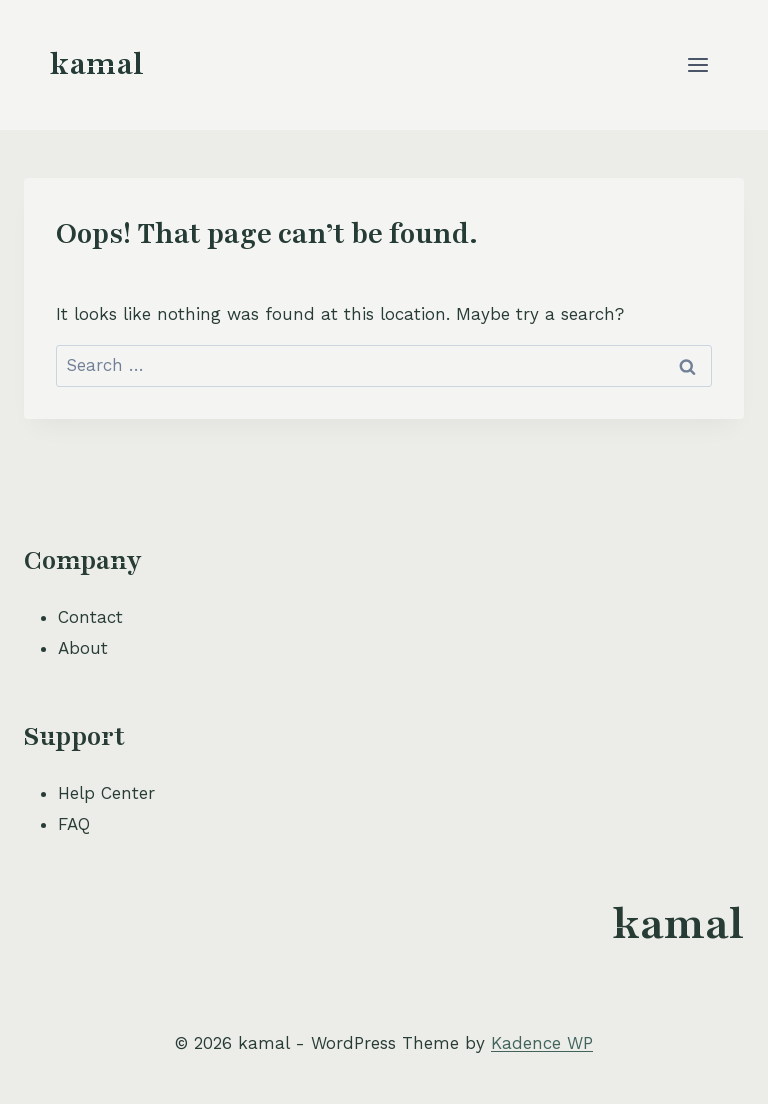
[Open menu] (697, 64)
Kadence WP (542, 1043)
